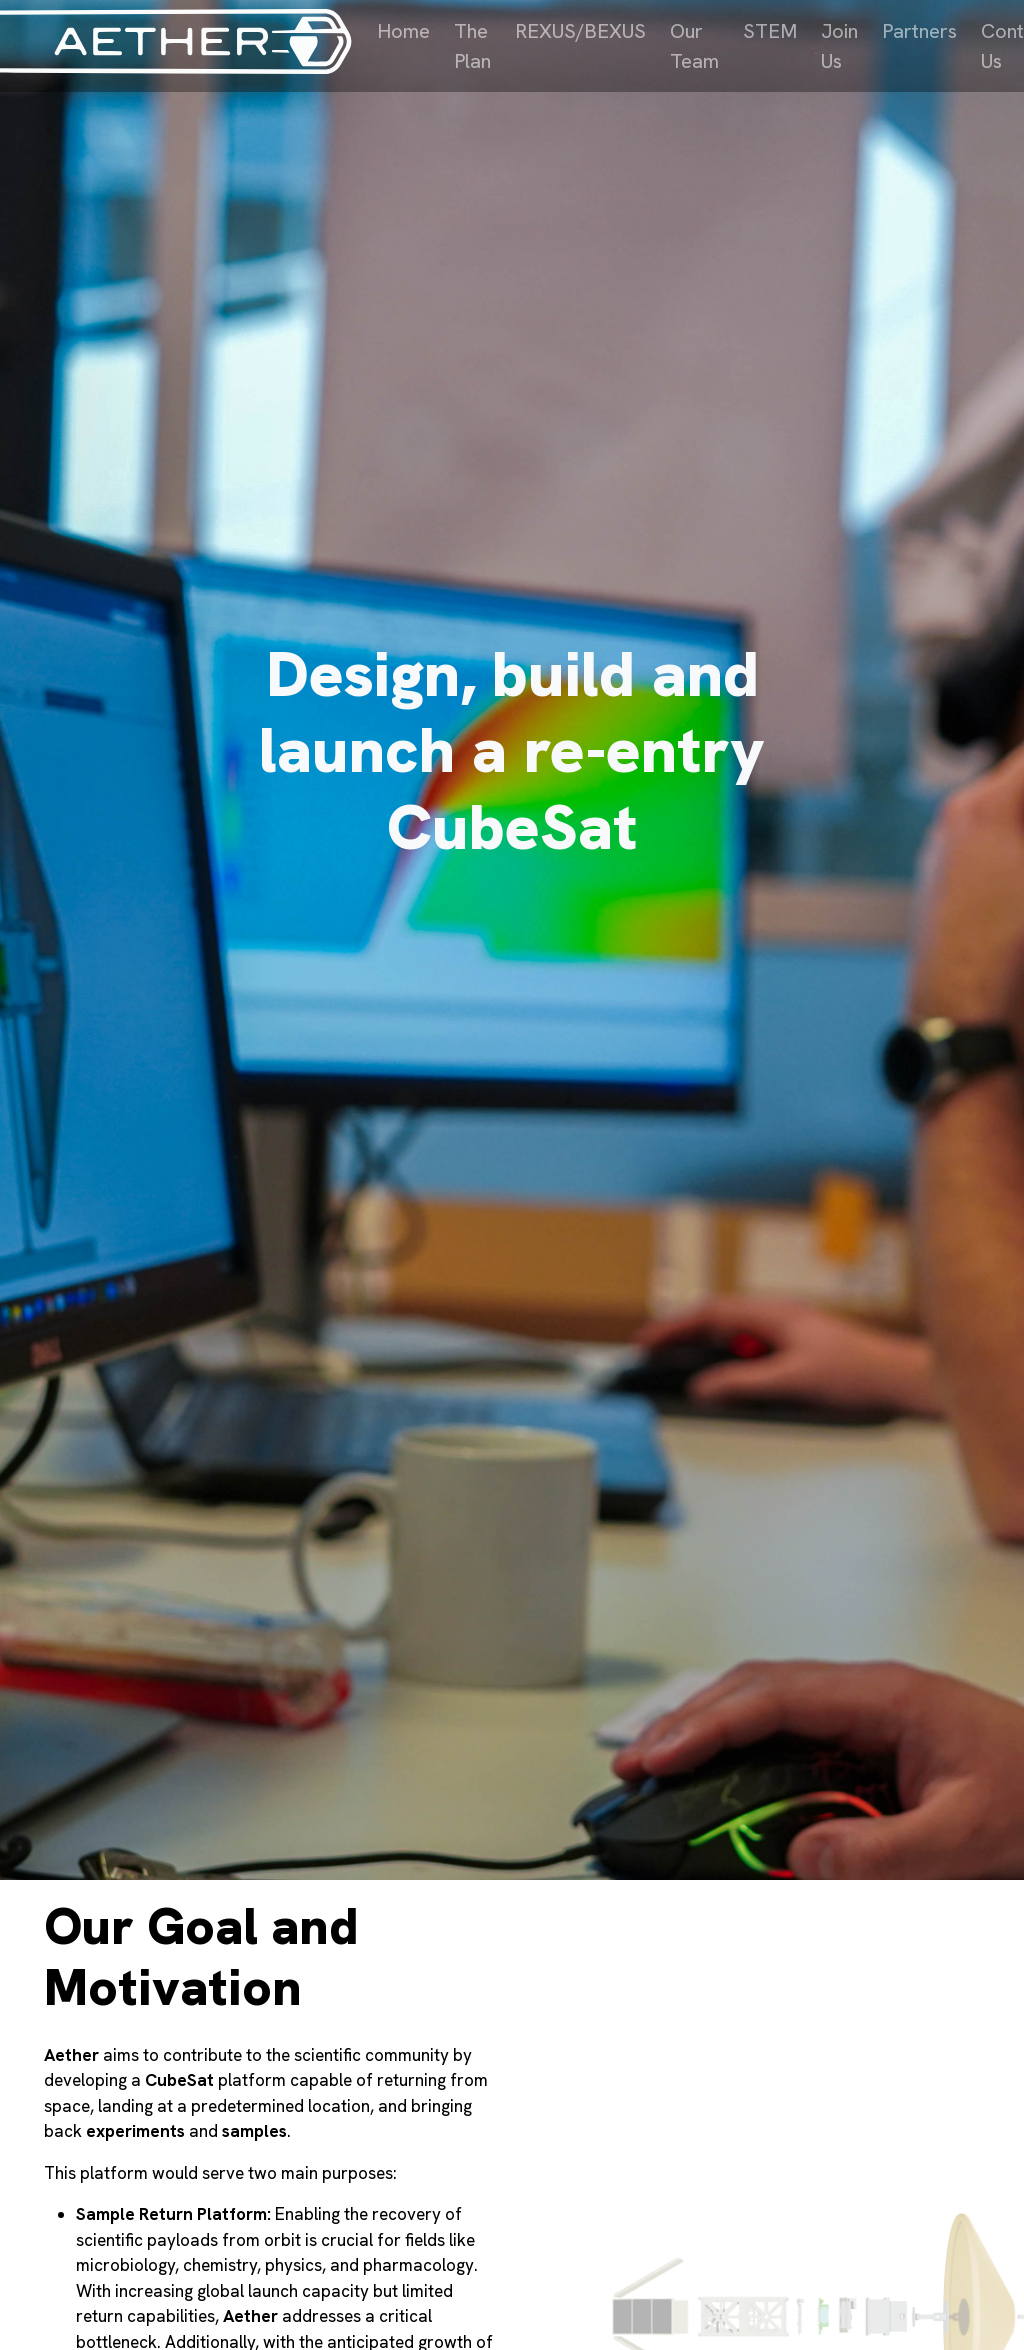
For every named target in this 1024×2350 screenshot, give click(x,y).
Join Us (839, 46)
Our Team (694, 46)
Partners (919, 31)
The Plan (472, 46)
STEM (770, 31)
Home (403, 31)
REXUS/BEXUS (580, 31)
